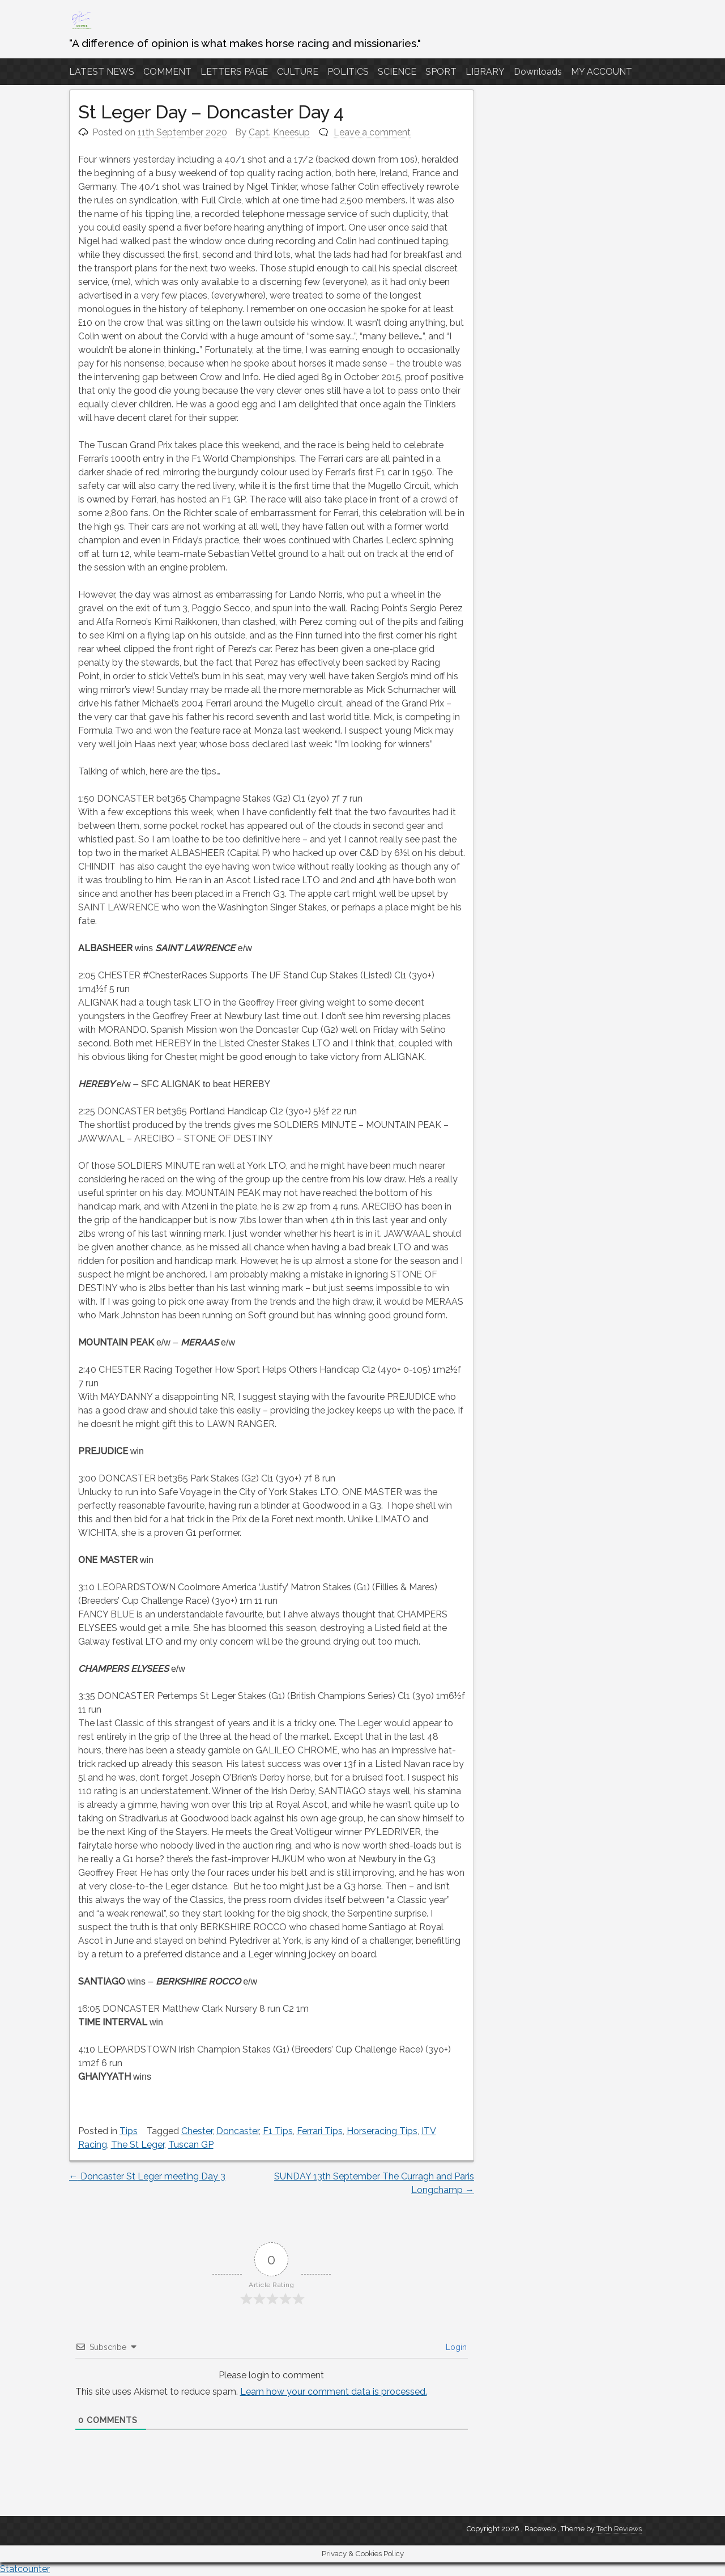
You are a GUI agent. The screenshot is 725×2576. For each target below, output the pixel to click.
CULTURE (297, 71)
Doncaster (237, 2131)
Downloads (538, 71)
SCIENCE (397, 71)
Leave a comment (372, 132)
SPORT (441, 71)
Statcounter (25, 2569)
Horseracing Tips (382, 2131)
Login (455, 2347)
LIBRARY (485, 71)
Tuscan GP (191, 2144)
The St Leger (137, 2144)
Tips (129, 2131)
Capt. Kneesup (279, 132)
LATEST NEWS (101, 71)
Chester (196, 2131)
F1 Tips (278, 2131)
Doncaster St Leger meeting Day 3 (147, 2176)
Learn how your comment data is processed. (333, 2391)
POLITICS (348, 71)
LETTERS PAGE (234, 71)
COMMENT (167, 71)
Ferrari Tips (320, 2131)
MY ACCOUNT (601, 71)
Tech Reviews (619, 2528)
